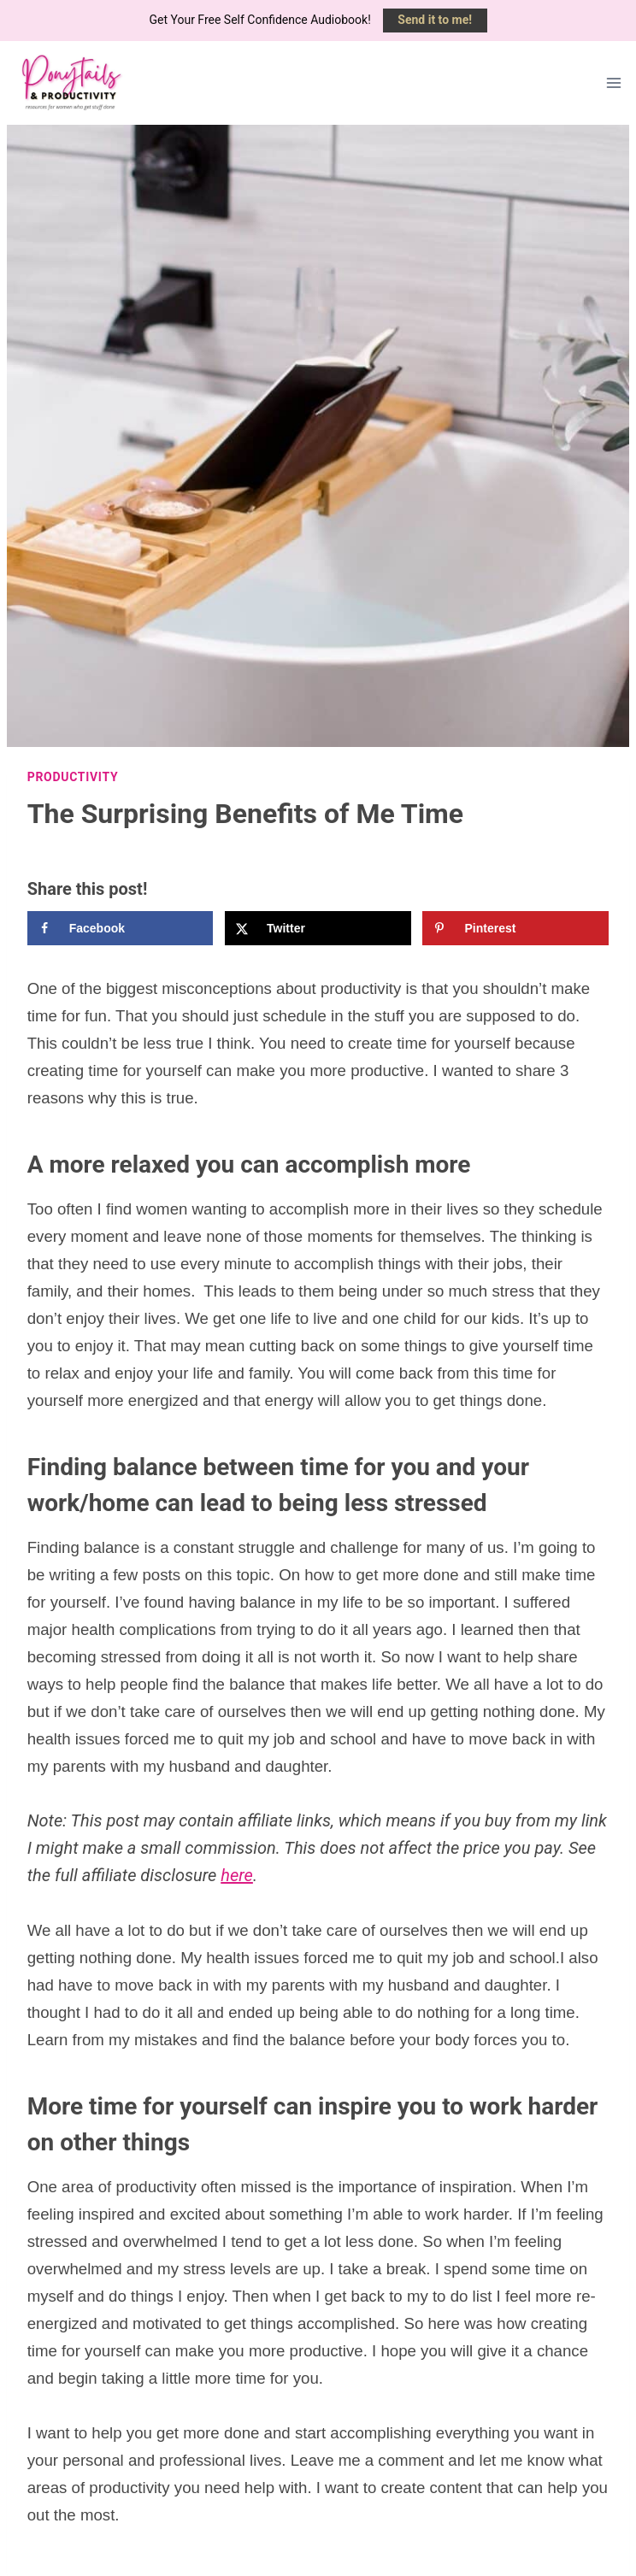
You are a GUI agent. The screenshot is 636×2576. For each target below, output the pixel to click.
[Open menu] (614, 82)
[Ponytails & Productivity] (70, 83)
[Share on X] (318, 928)
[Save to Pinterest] (515, 928)
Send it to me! (435, 19)
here (237, 1875)
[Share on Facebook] (120, 928)
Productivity (73, 777)
